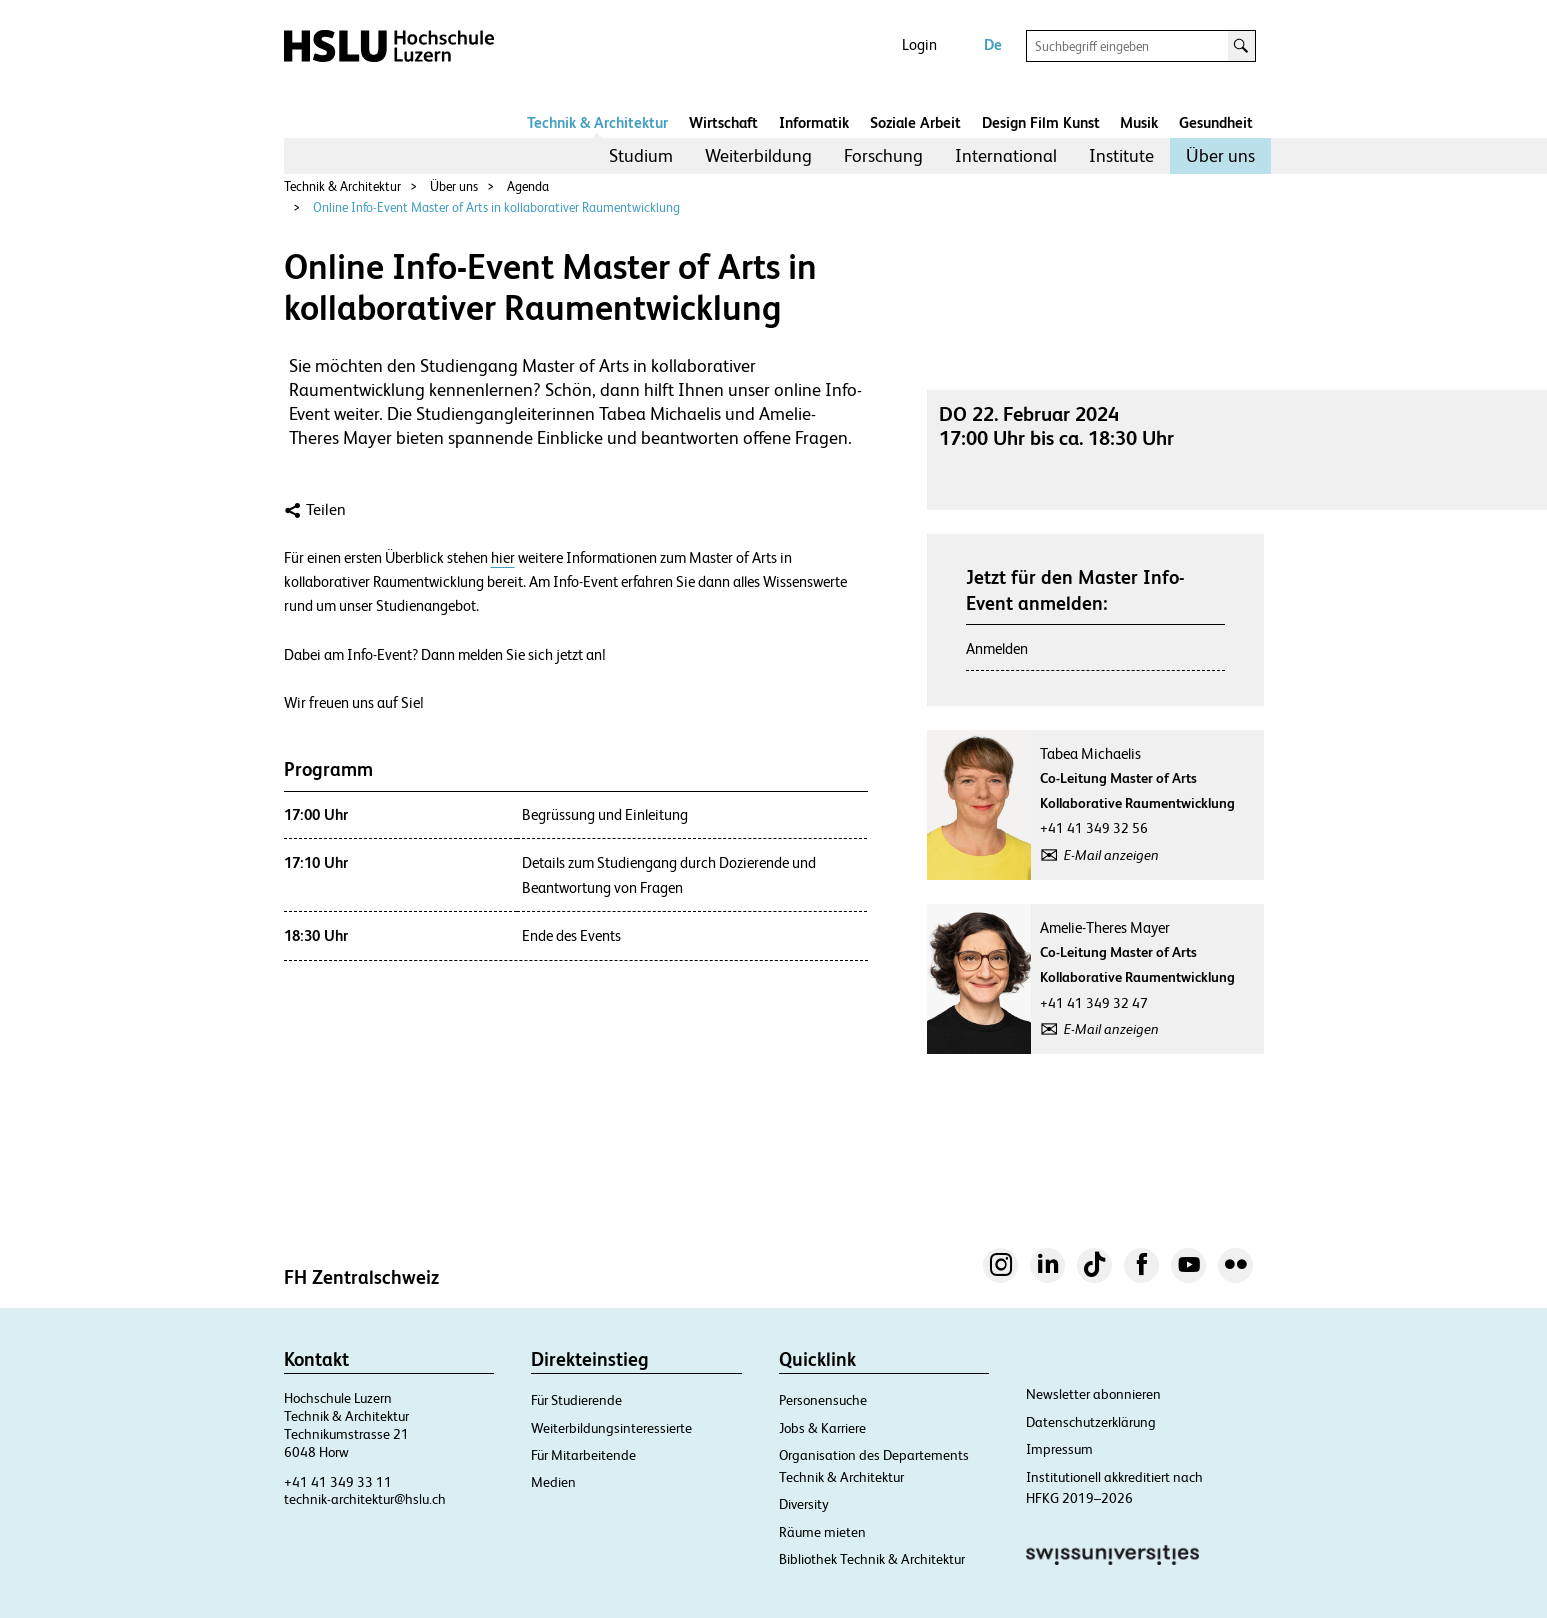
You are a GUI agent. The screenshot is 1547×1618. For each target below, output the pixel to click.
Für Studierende (576, 1400)
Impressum (1059, 1449)
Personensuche (823, 1400)
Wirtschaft (723, 122)
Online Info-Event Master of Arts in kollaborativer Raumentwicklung (496, 207)
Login (919, 44)
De (993, 44)
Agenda (528, 186)
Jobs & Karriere (822, 1428)
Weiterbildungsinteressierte (611, 1428)
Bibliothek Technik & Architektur (872, 1559)
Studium (641, 155)
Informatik (814, 122)
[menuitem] (641, 156)
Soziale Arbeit (915, 122)
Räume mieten (822, 1532)
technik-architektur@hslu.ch (365, 1499)
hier (503, 558)
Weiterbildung (758, 155)
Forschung (883, 155)
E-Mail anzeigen (1111, 855)
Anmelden (997, 648)
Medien (553, 1482)
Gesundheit (1216, 122)
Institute (1121, 155)
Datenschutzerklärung (1091, 1422)
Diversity (804, 1504)
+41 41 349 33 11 (338, 1482)
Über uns (1220, 155)
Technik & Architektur (597, 122)
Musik (1139, 122)
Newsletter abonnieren (1093, 1394)
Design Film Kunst (1041, 122)
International (1006, 155)
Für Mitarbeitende (583, 1455)
